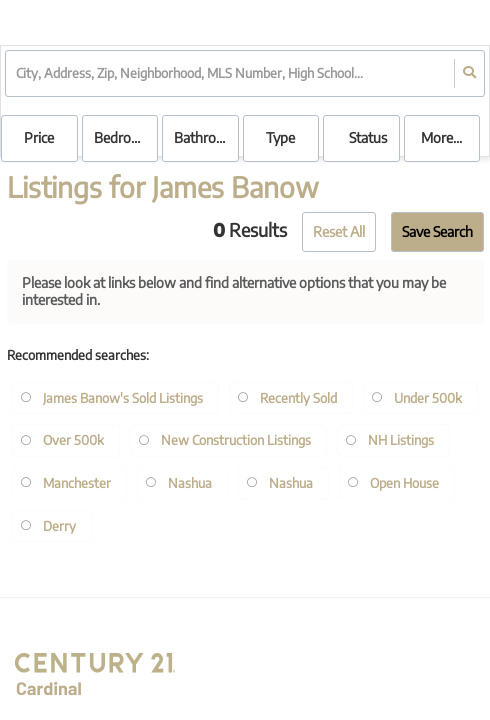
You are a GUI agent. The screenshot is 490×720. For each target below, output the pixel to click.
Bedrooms (125, 137)
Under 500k (428, 398)
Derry (59, 526)
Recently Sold (298, 398)
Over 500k (73, 440)
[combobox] (17, 73)
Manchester (77, 483)
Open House (404, 483)
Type (280, 137)
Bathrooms (206, 137)
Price (39, 137)
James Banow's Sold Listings (123, 398)
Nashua (190, 483)
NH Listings (401, 440)
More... (441, 137)
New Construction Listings (236, 440)
